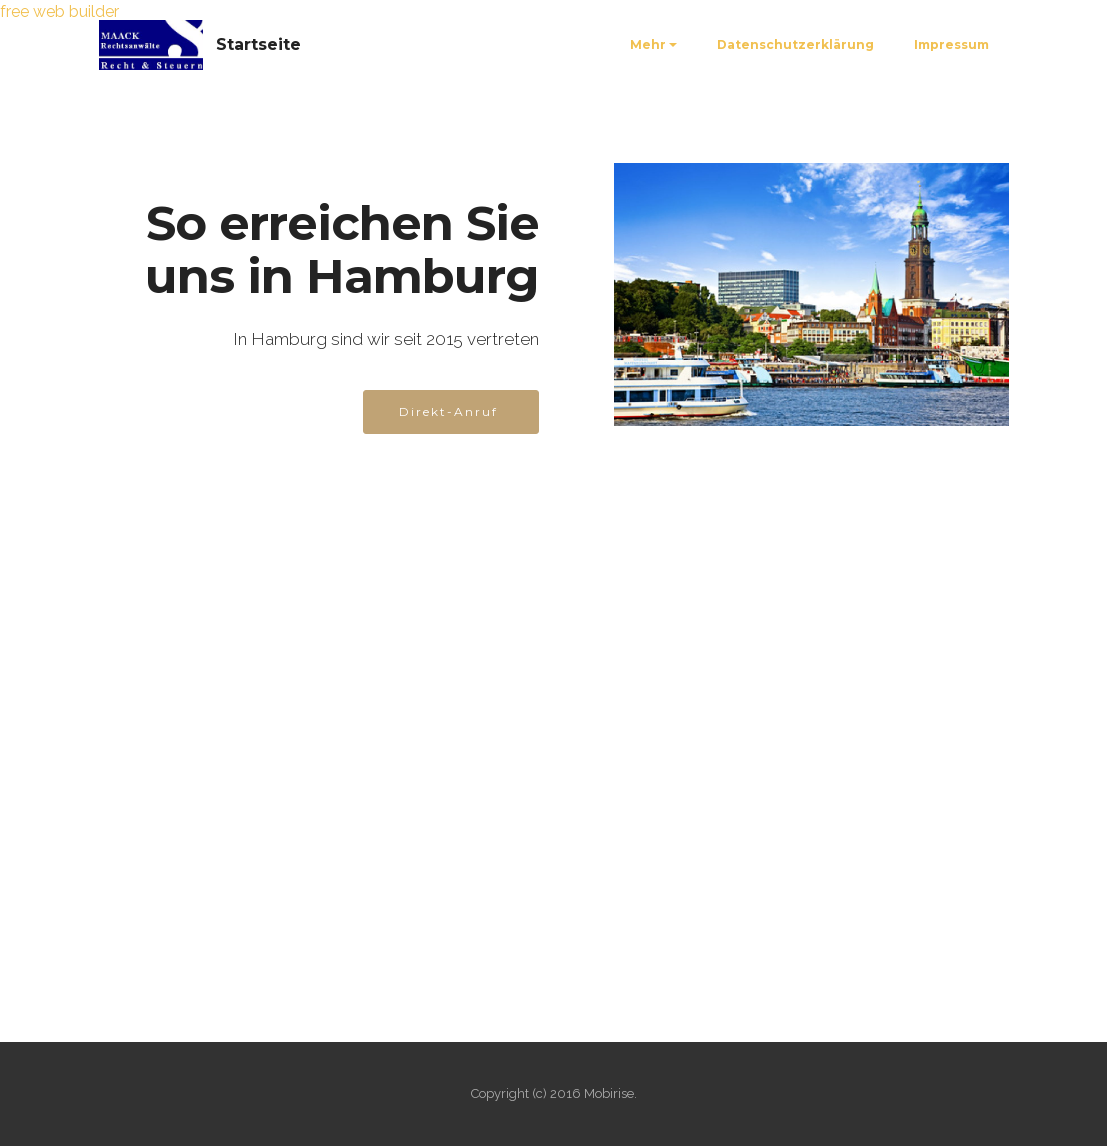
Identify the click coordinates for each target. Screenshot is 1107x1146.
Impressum (951, 44)
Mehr (648, 44)
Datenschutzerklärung (795, 44)
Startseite (258, 44)
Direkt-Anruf (451, 411)
